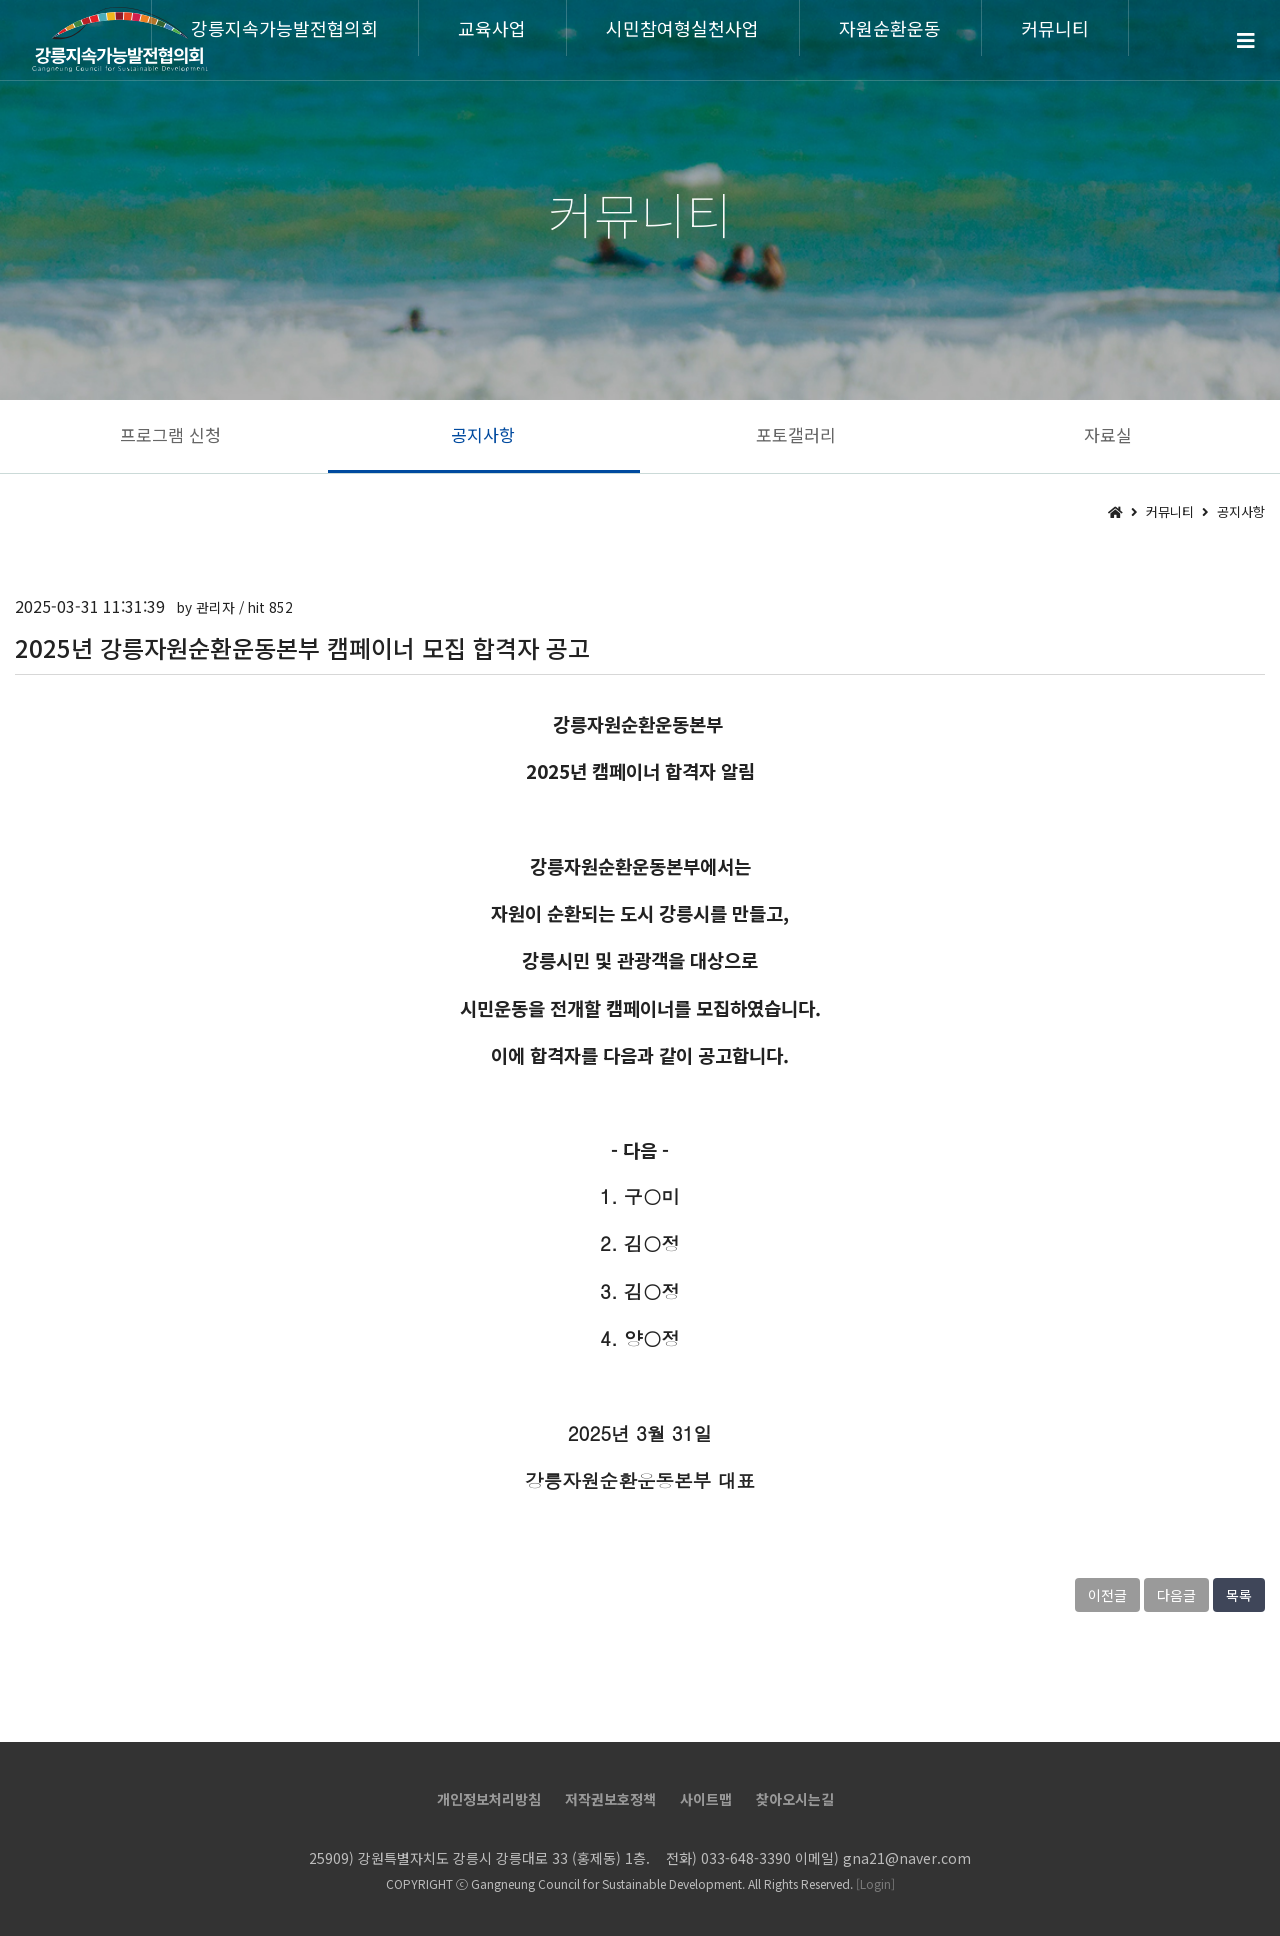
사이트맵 (706, 1799)
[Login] (875, 1883)
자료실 (1108, 434)
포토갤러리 (796, 434)
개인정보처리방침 (489, 1799)
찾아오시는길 (795, 1799)
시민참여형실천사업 (682, 28)
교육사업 (492, 28)
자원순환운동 (890, 28)
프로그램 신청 (170, 434)
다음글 (1176, 1595)
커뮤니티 (1055, 28)
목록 (1239, 1595)
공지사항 (483, 434)
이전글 (1107, 1595)
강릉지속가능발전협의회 (284, 28)
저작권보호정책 (610, 1799)
